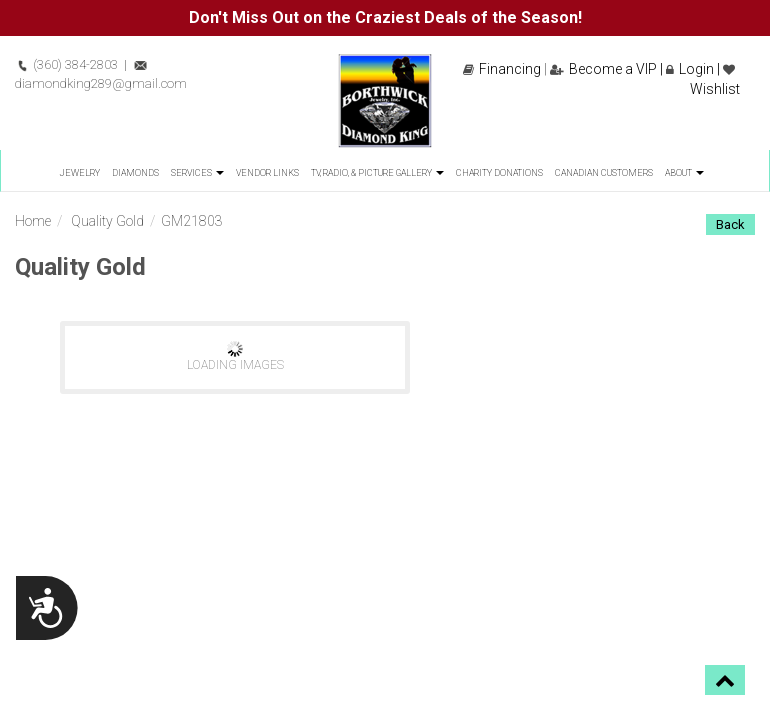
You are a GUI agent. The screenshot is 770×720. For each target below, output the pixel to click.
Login (690, 69)
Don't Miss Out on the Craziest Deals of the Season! (385, 17)
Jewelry (79, 173)
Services (197, 173)
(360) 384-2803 (66, 64)
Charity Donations (499, 173)
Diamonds (135, 173)
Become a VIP (603, 69)
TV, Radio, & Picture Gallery (377, 173)
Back (730, 224)
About (684, 173)
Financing (502, 69)
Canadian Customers (604, 173)
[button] (725, 680)
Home (33, 221)
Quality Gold (107, 221)
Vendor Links (267, 173)
